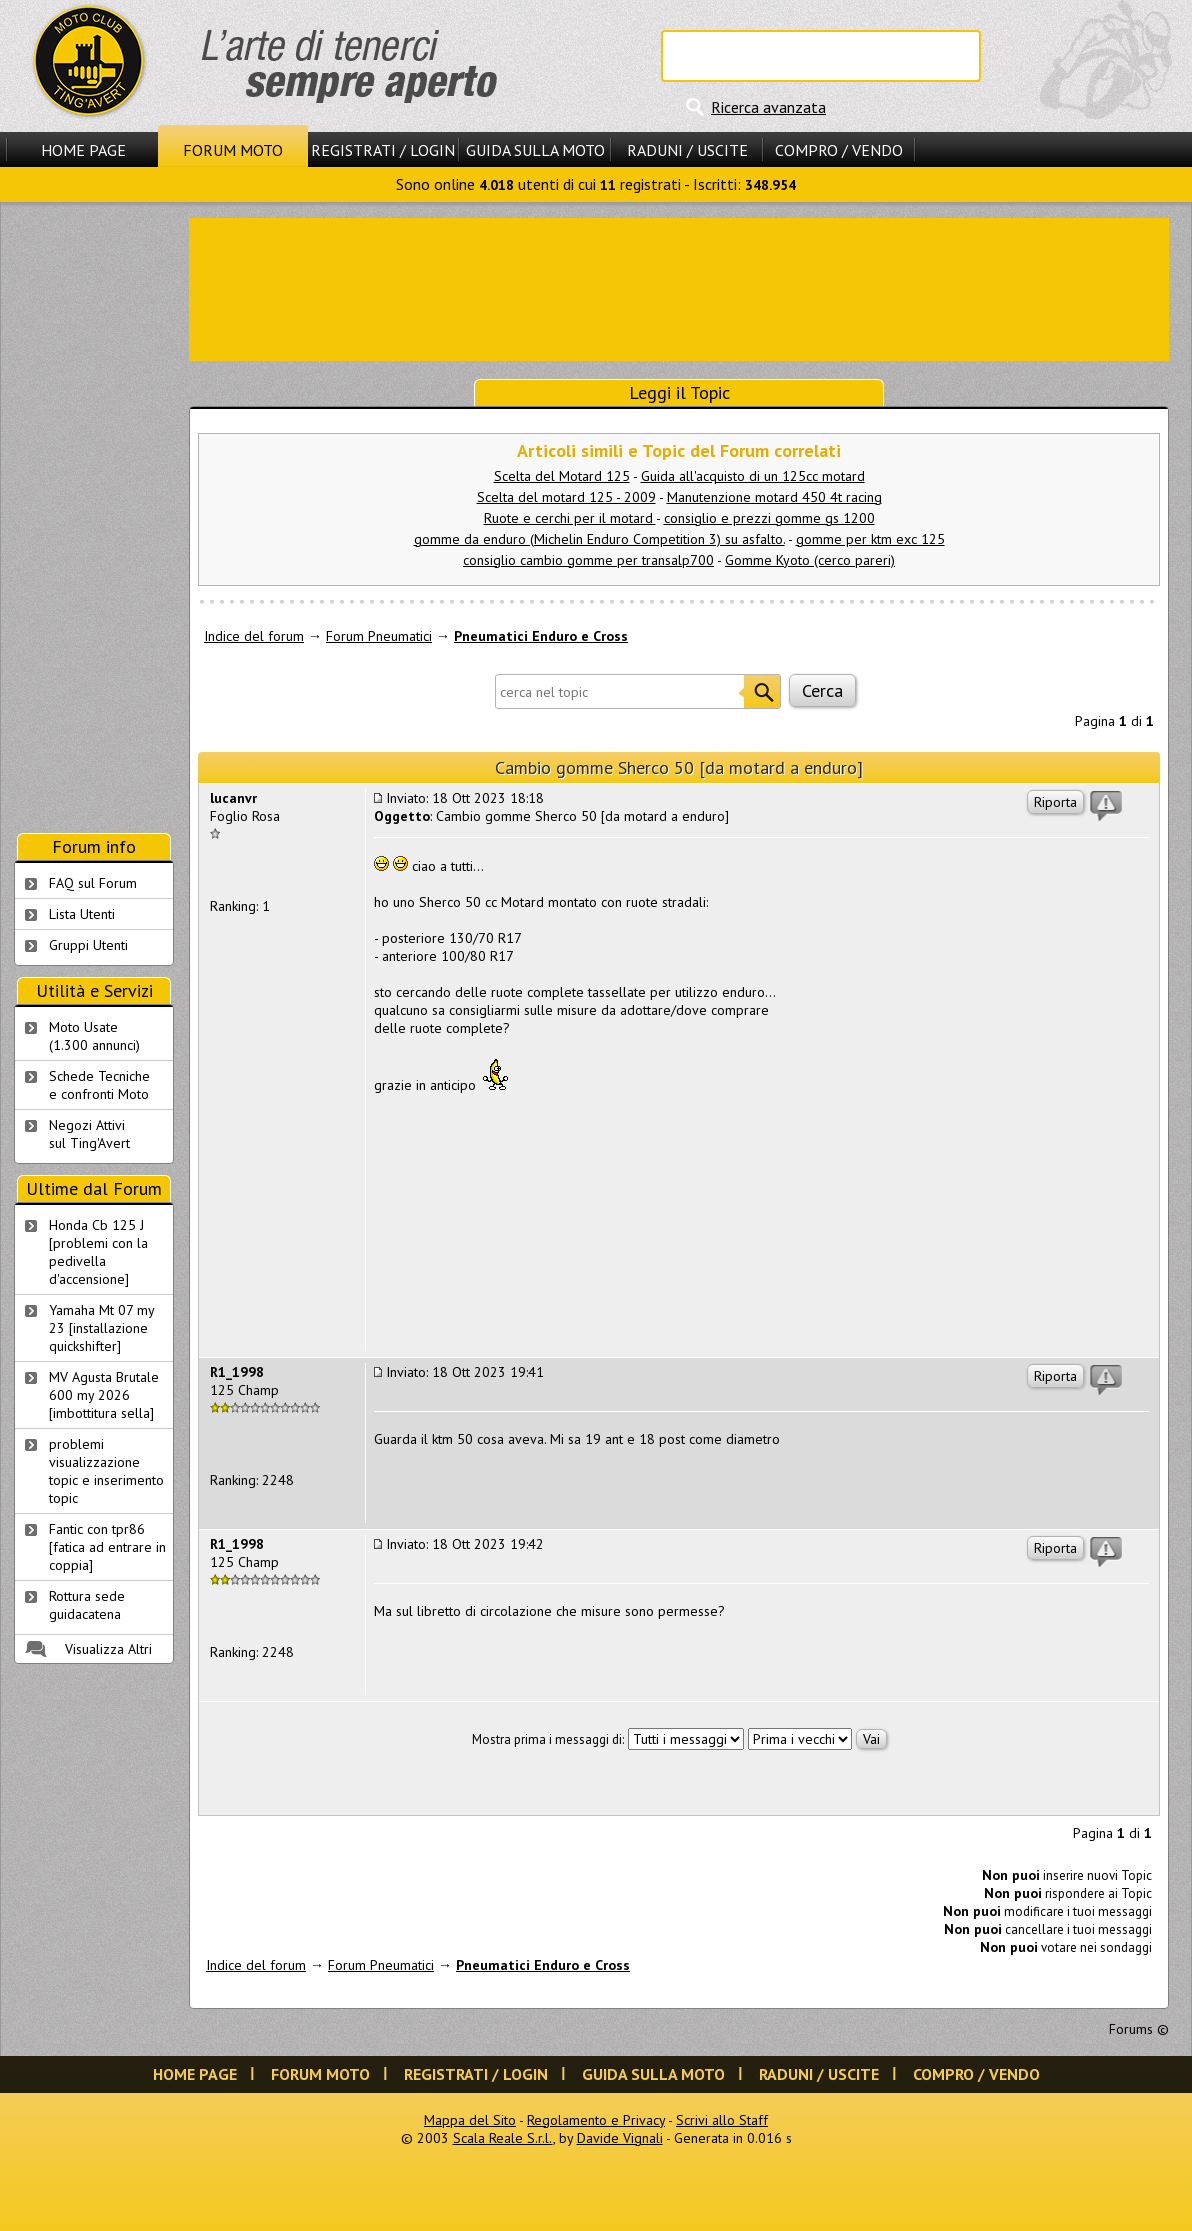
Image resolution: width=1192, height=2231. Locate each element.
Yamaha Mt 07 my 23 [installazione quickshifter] (102, 1328)
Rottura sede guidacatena (87, 1605)
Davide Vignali (620, 2138)
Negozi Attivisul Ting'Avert (89, 1134)
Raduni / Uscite (687, 150)
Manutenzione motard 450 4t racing (774, 497)
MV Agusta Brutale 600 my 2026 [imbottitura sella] (104, 1395)
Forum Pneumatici (379, 636)
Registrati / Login (383, 150)
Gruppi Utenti (88, 945)
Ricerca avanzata (768, 107)
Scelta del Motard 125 (562, 476)
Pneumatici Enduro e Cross (541, 636)
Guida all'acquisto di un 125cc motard (753, 476)
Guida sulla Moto (535, 150)
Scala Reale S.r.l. (503, 2138)
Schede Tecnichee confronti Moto (99, 1085)
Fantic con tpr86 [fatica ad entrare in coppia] (107, 1547)
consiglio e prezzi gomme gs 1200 (769, 518)
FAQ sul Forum (93, 883)
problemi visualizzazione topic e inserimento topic (106, 1471)
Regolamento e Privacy (596, 2120)
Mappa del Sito (470, 2120)
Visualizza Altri (108, 1649)
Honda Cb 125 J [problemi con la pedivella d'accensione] (98, 1252)
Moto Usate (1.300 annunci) (94, 1036)
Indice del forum (254, 636)
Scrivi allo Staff (722, 2120)
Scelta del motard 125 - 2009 (566, 497)
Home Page (83, 150)
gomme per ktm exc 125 (870, 539)
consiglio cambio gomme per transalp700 (588, 560)
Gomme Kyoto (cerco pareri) (810, 560)
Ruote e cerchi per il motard (570, 518)
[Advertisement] (679, 287)
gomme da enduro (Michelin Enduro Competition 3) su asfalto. (599, 539)
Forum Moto (233, 150)
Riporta (1055, 802)
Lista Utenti (82, 914)
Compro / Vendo (839, 150)
